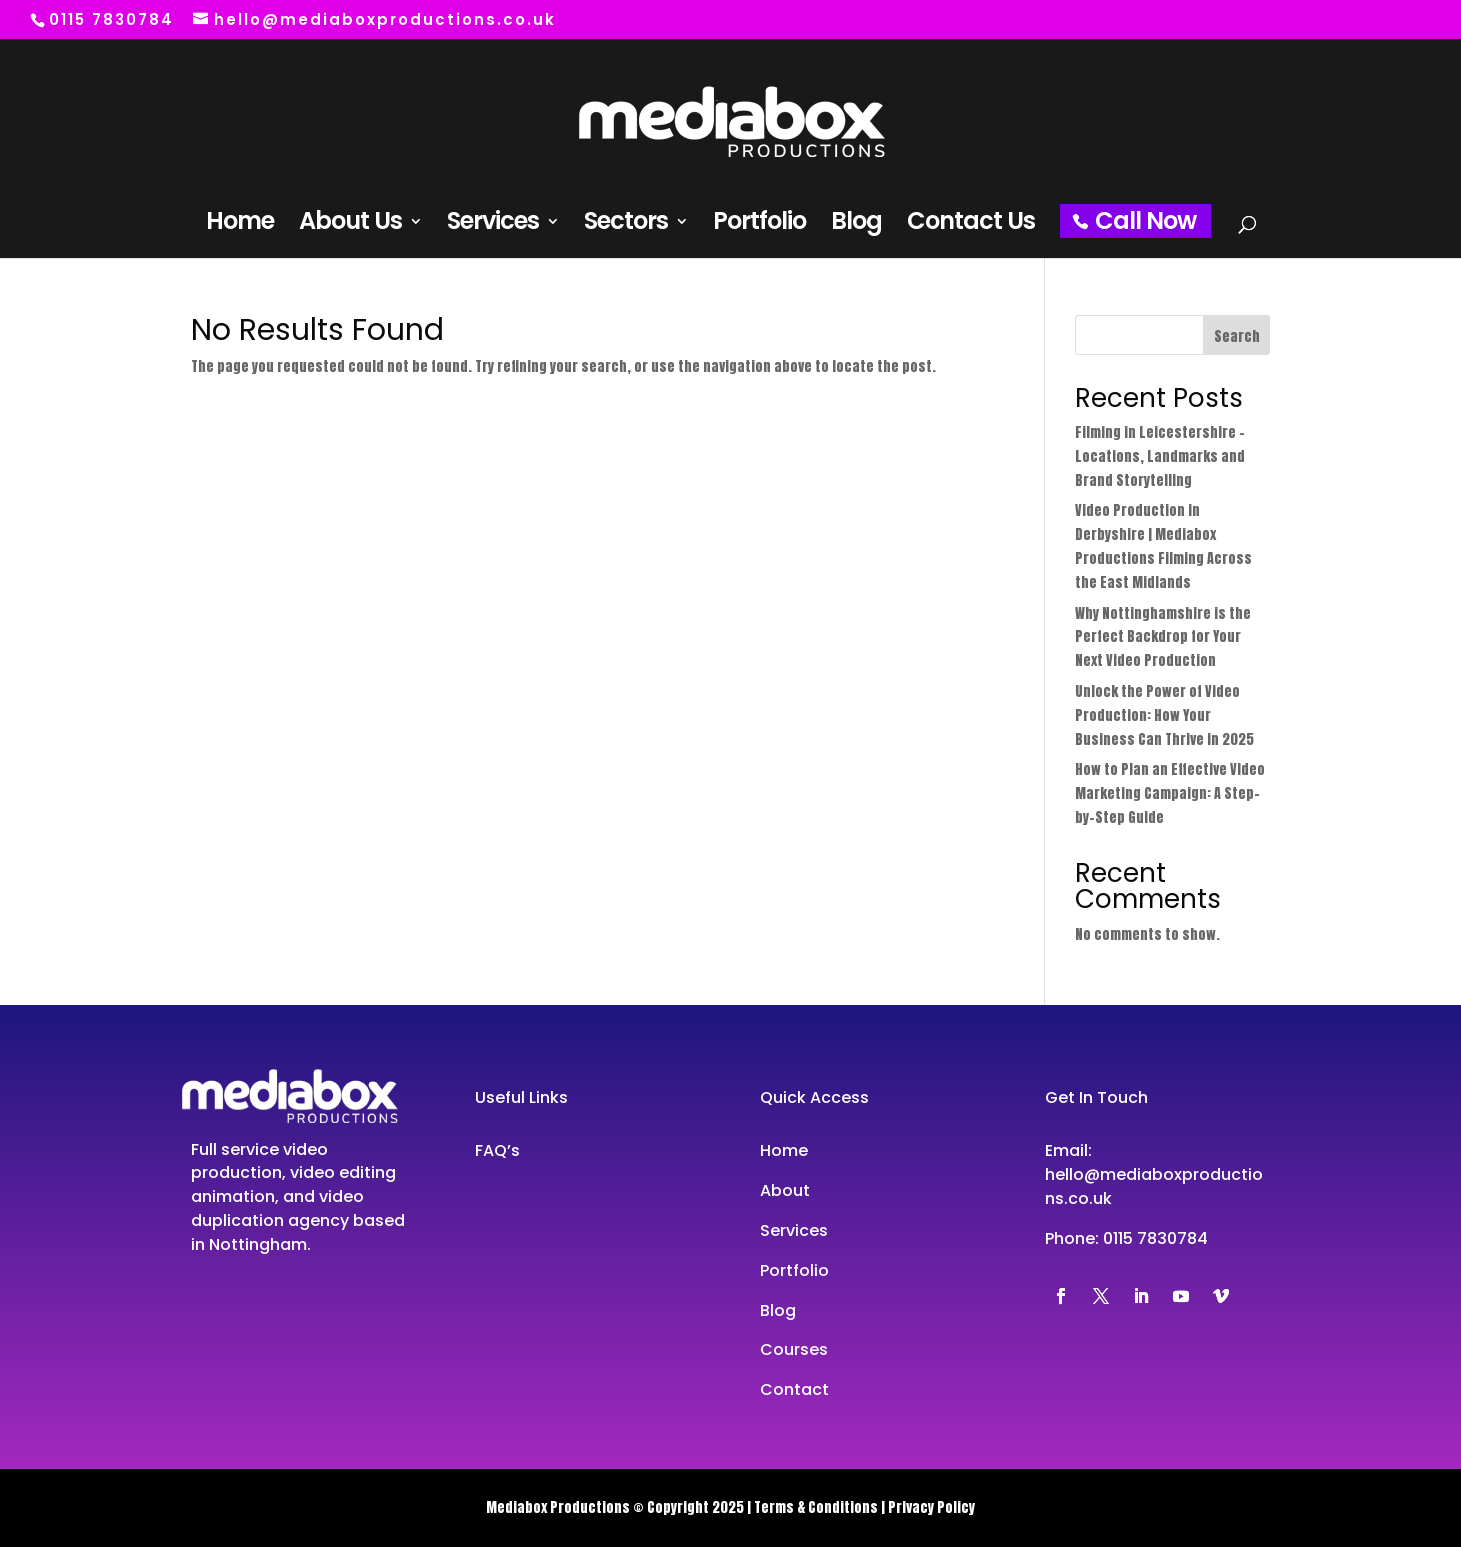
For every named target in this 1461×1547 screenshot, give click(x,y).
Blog (856, 225)
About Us (350, 225)
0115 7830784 (1155, 1238)
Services (493, 225)
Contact (794, 1389)
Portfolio (759, 225)
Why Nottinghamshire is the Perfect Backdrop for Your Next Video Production (1163, 637)
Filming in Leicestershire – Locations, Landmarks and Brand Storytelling (1160, 456)
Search (1237, 336)
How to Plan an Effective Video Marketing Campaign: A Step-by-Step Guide (1170, 793)
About (785, 1190)
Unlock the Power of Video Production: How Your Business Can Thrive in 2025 (1164, 715)
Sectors (626, 225)
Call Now (1145, 220)
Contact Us (971, 225)
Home (240, 225)
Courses (794, 1349)
